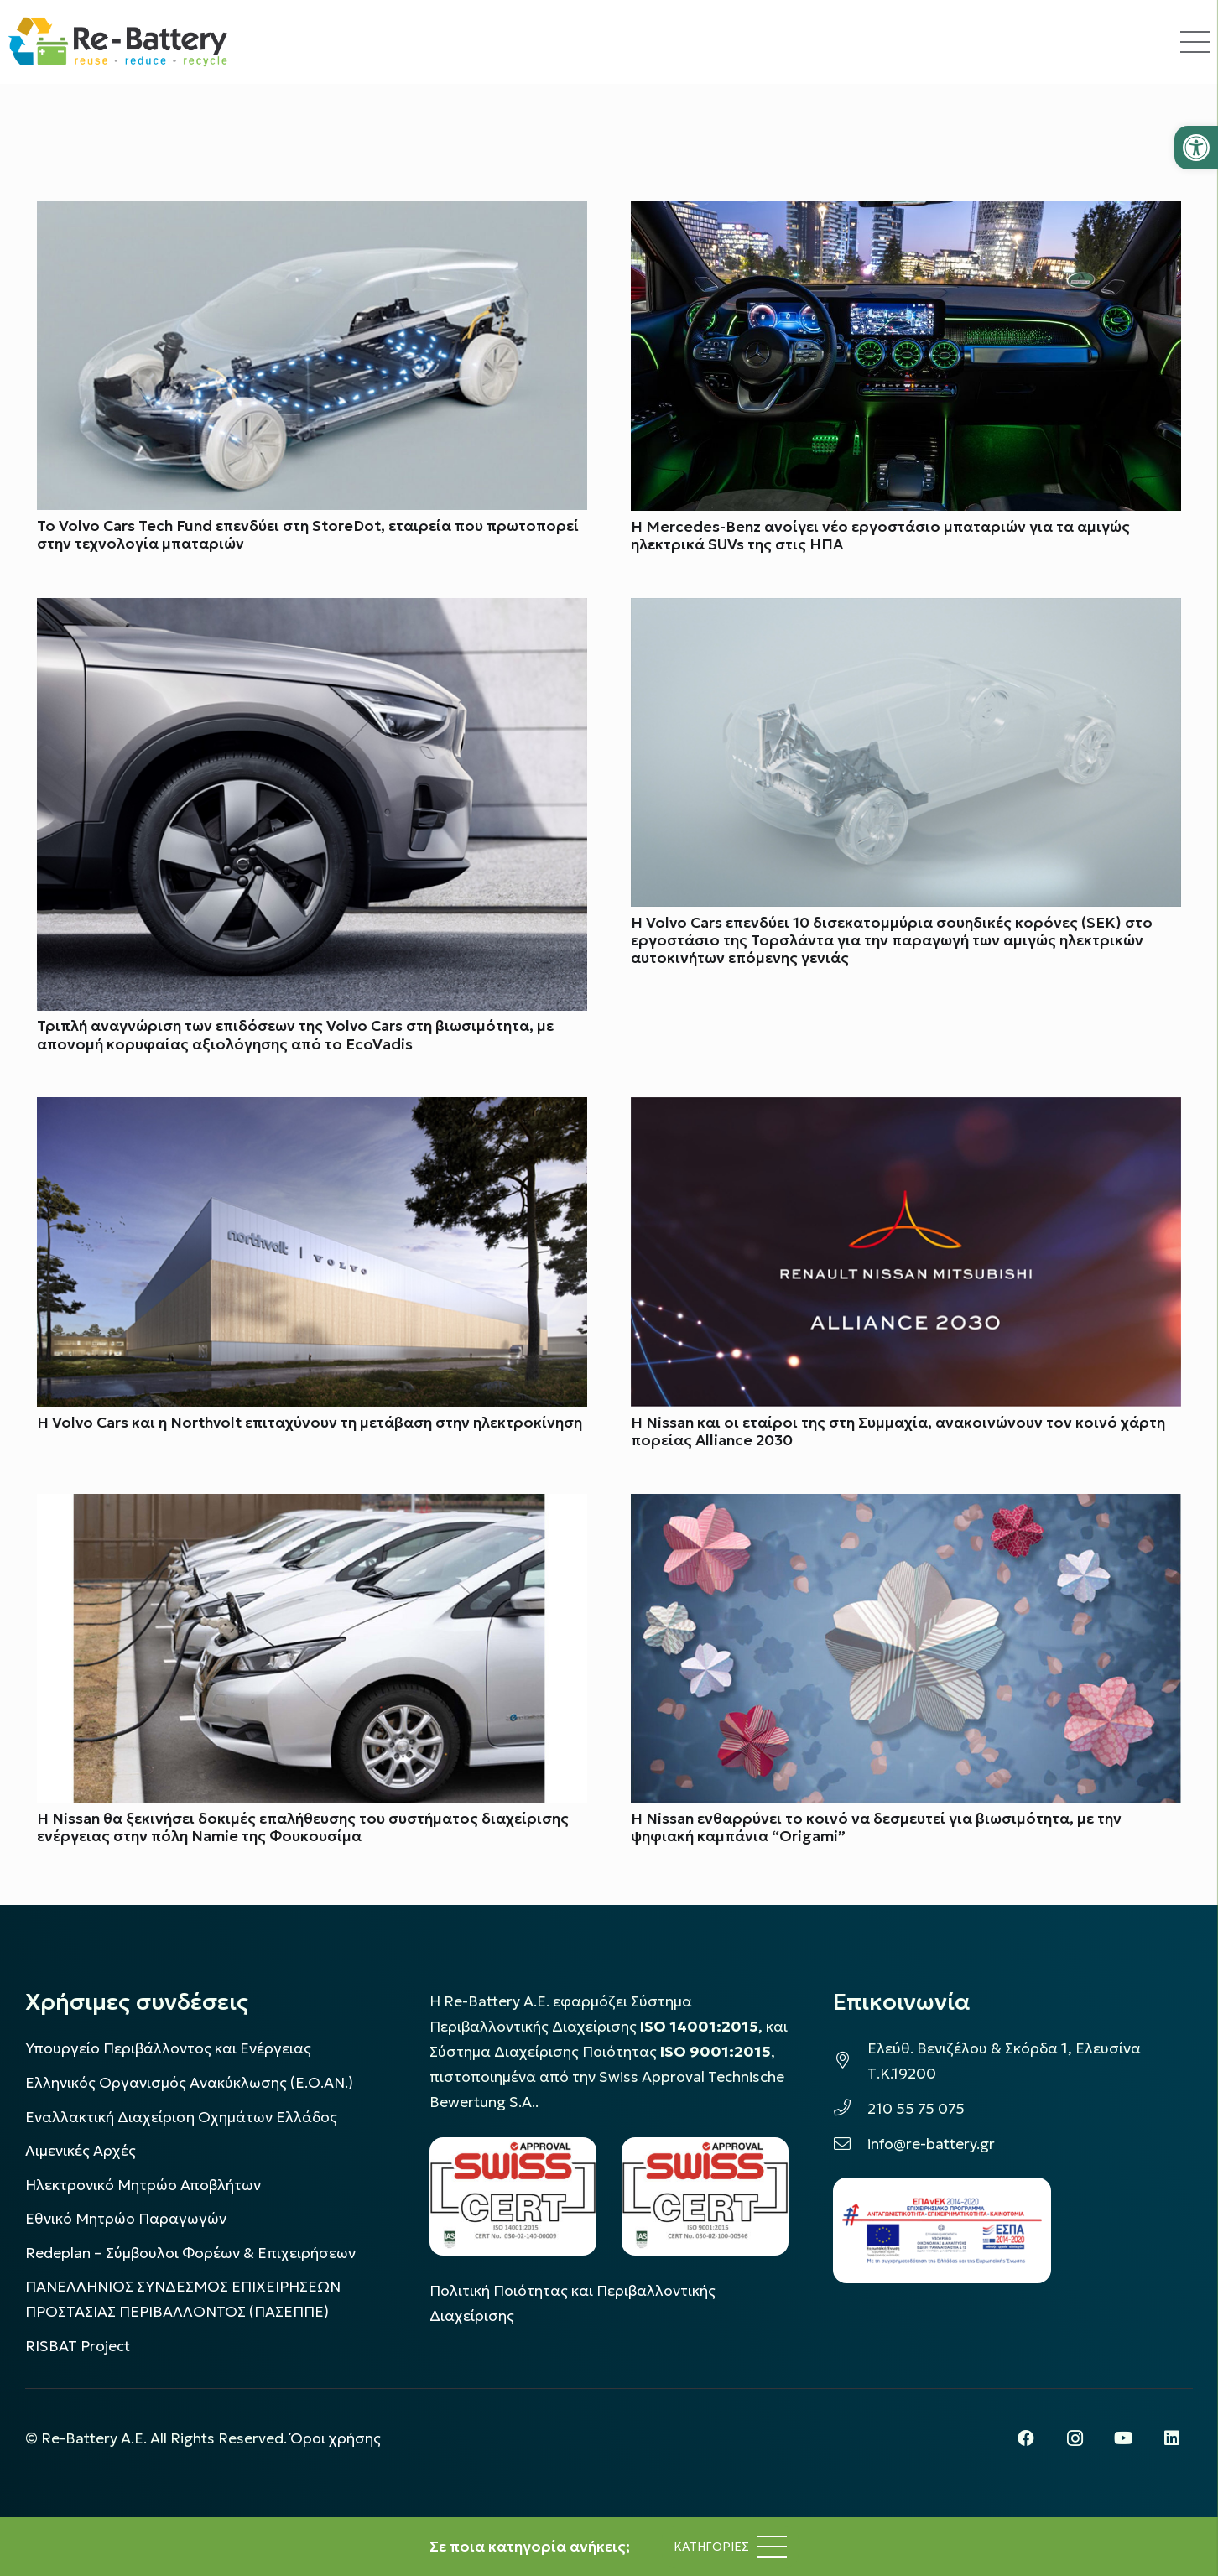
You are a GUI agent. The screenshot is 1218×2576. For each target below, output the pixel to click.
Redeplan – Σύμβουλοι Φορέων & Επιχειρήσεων (190, 2253)
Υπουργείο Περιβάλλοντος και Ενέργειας (168, 2048)
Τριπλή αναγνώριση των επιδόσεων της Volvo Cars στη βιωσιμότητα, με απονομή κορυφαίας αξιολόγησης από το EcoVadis (295, 1035)
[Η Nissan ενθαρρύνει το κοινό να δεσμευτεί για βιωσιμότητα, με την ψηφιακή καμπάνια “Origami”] (906, 1506)
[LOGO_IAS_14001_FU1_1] (512, 2196)
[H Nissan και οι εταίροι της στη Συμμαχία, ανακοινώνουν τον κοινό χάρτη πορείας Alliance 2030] (906, 1110)
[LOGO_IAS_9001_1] (705, 2196)
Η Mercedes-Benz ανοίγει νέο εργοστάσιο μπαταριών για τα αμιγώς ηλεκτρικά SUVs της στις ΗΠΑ (880, 536)
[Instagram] (1075, 2438)
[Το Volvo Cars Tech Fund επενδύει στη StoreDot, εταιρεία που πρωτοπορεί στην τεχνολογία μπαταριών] (312, 214)
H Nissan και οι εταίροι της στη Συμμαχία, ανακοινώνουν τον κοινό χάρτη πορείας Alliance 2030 (898, 1431)
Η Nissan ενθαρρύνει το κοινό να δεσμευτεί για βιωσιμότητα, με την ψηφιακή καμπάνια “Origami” (876, 1827)
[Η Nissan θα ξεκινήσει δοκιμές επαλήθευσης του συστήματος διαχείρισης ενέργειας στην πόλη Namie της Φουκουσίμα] (312, 1506)
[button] (1196, 147)
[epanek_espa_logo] (942, 2230)
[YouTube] (1123, 2438)
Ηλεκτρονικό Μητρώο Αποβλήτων (143, 2185)
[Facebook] (1026, 2438)
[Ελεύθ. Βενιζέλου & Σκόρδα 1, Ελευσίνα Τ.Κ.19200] (850, 2061)
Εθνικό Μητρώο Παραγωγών (125, 2218)
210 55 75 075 (916, 2109)
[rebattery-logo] (118, 42)
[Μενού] (730, 2547)
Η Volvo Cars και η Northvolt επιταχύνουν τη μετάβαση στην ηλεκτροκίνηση (309, 1422)
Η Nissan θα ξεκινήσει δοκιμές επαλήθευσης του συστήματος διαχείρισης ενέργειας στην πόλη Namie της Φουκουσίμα (303, 1827)
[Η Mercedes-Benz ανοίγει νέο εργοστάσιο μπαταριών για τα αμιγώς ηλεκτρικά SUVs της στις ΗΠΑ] (906, 214)
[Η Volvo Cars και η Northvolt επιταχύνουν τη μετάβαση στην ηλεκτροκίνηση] (312, 1110)
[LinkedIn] (1172, 2438)
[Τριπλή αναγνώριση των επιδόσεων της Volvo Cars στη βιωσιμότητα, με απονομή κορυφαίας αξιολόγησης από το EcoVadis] (312, 610)
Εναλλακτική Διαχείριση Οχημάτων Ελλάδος (181, 2117)
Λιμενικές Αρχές (80, 2150)
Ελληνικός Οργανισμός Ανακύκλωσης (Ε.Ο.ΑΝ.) (189, 2083)
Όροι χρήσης (335, 2438)
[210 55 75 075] (850, 2108)
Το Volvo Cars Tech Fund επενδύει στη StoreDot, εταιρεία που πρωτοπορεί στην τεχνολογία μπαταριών (308, 535)
